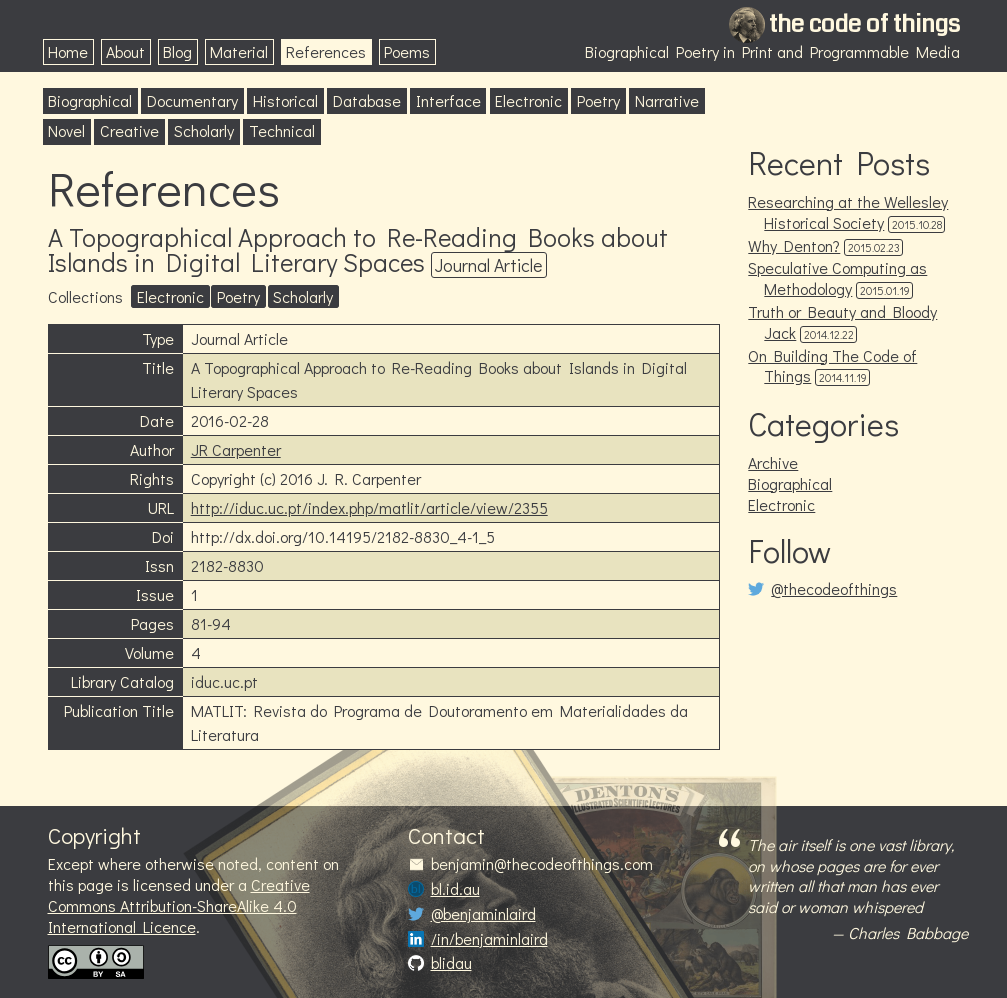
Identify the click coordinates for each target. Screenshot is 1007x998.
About (125, 51)
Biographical (90, 100)
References (326, 51)
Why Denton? (794, 245)
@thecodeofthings (834, 589)
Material (239, 51)
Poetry (598, 100)
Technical (282, 130)
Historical (285, 100)
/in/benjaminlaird (489, 939)
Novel (66, 130)
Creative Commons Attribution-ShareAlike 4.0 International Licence (179, 905)
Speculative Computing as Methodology (837, 278)
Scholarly (204, 130)
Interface (448, 100)
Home (68, 51)
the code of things (864, 24)
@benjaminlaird (483, 914)
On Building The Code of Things (832, 366)
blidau (451, 963)
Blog (177, 51)
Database (367, 100)
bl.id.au (455, 889)
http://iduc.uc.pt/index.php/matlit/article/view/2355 (369, 507)
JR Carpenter (236, 449)
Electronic (528, 100)
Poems (407, 51)
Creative (129, 130)
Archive (773, 462)
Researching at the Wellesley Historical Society (848, 212)
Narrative (667, 100)
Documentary (192, 100)
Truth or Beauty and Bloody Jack (842, 322)
